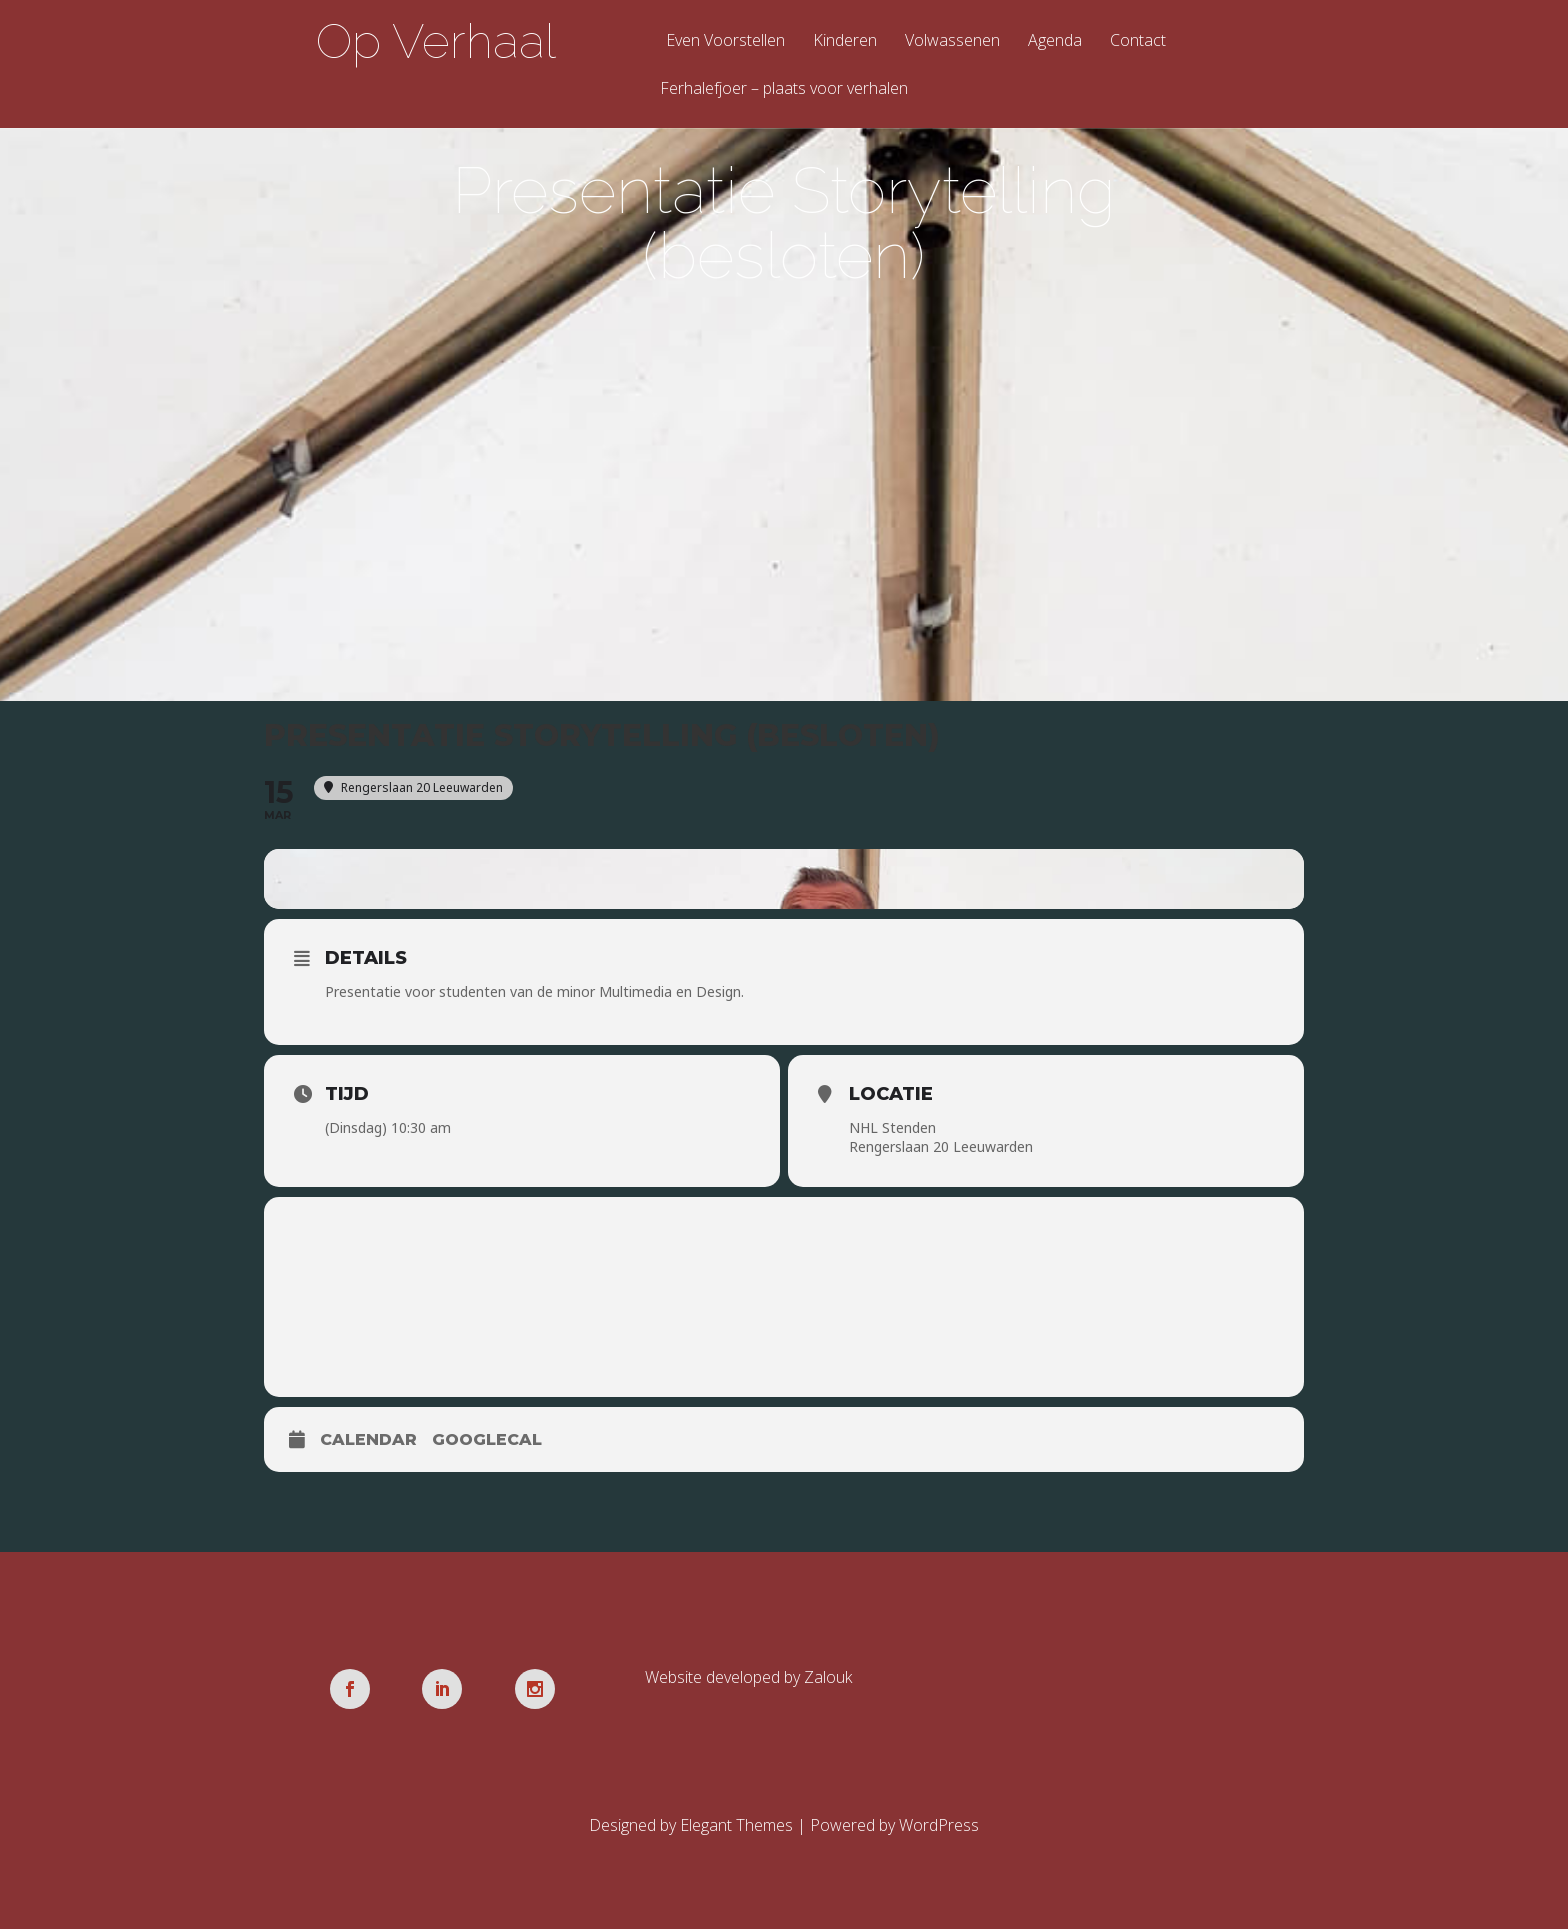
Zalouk (828, 1677)
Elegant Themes (736, 1825)
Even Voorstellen (725, 41)
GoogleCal (487, 1439)
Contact (1138, 41)
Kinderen (845, 41)
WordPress (939, 1825)
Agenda (1055, 41)
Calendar (368, 1439)
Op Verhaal (436, 41)
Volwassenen (952, 41)
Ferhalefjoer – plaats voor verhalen (784, 89)
